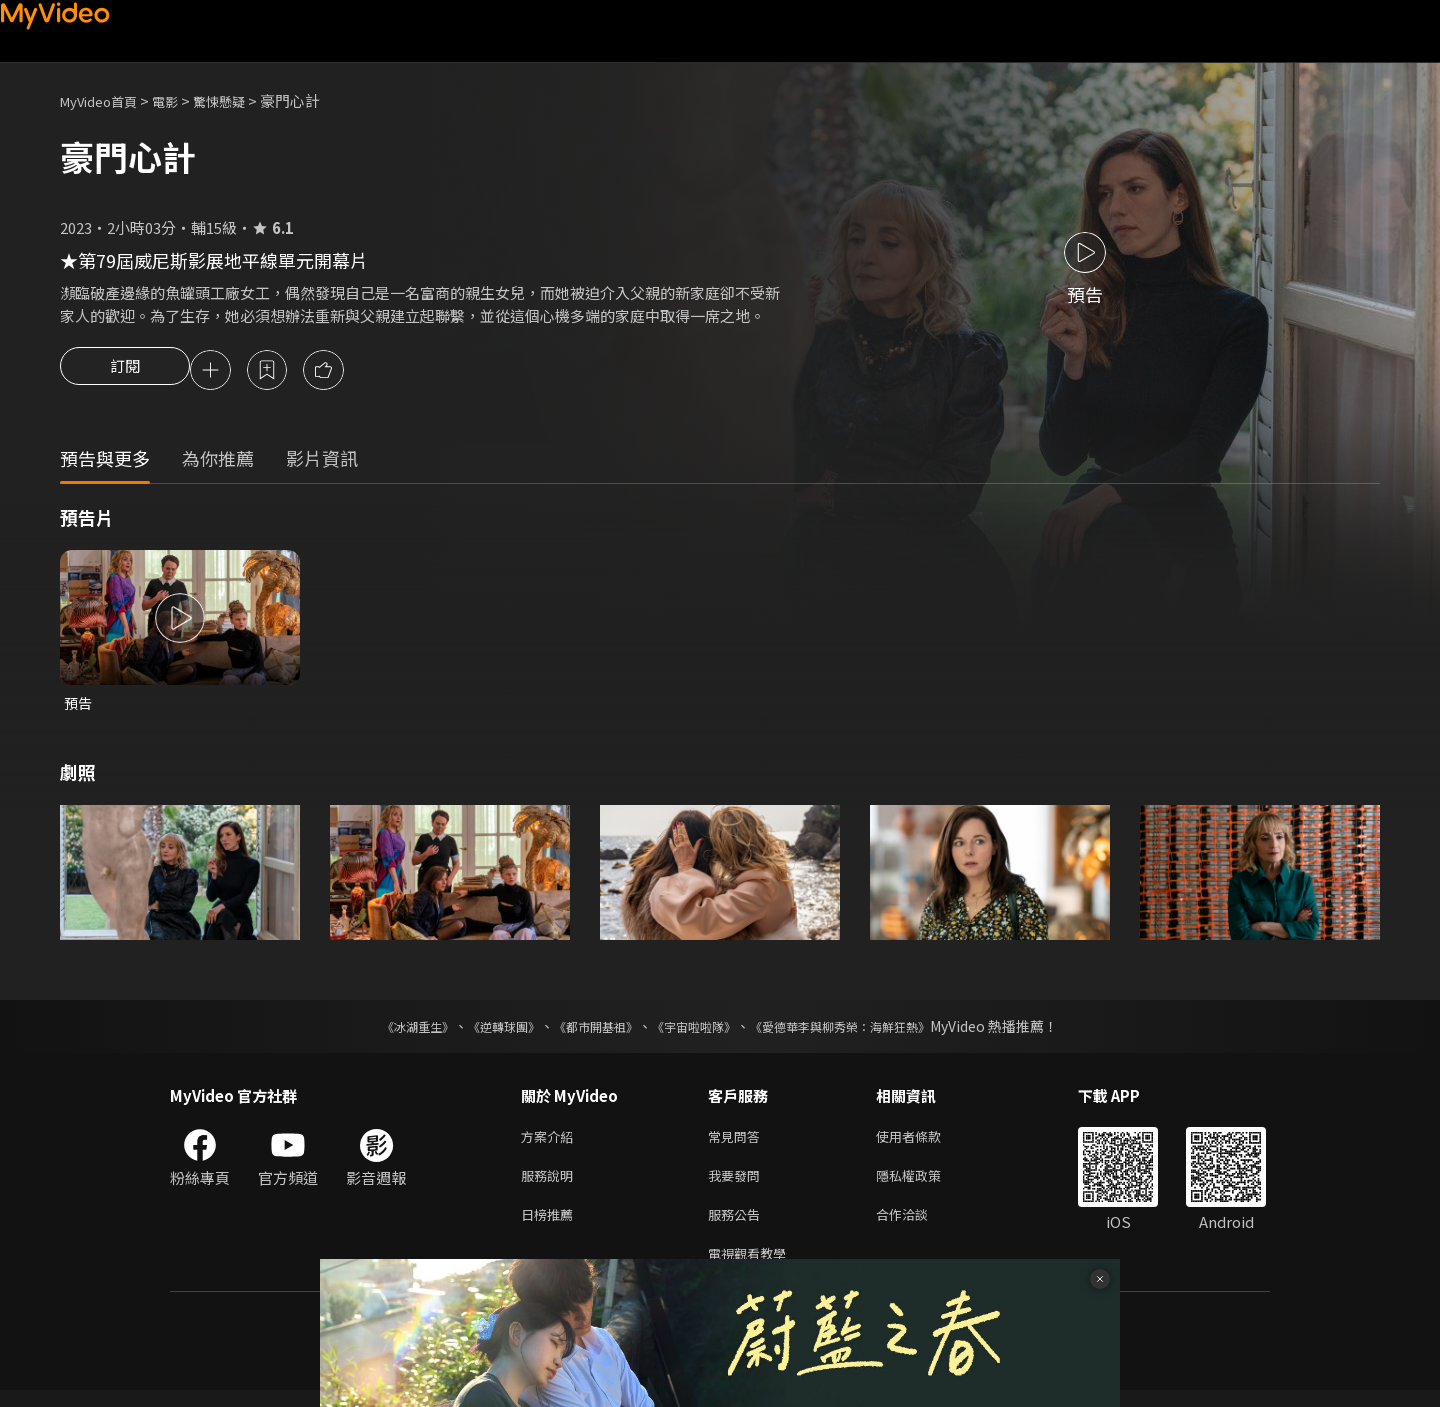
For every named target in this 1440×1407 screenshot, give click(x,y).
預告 (79, 706)
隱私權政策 (925, 1184)
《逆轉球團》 (481, 1031)
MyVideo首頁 (105, 100)
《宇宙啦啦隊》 (698, 1031)
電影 (181, 100)
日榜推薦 (551, 1226)
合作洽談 (918, 1226)
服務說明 (551, 1184)
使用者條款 (925, 1142)
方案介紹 (551, 1142)
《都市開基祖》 (586, 1031)
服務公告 (738, 1226)
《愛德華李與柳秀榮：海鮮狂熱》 (866, 1031)
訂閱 (125, 372)
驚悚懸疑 (241, 100)
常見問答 (738, 1142)
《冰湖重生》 (383, 1031)
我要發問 (738, 1184)
